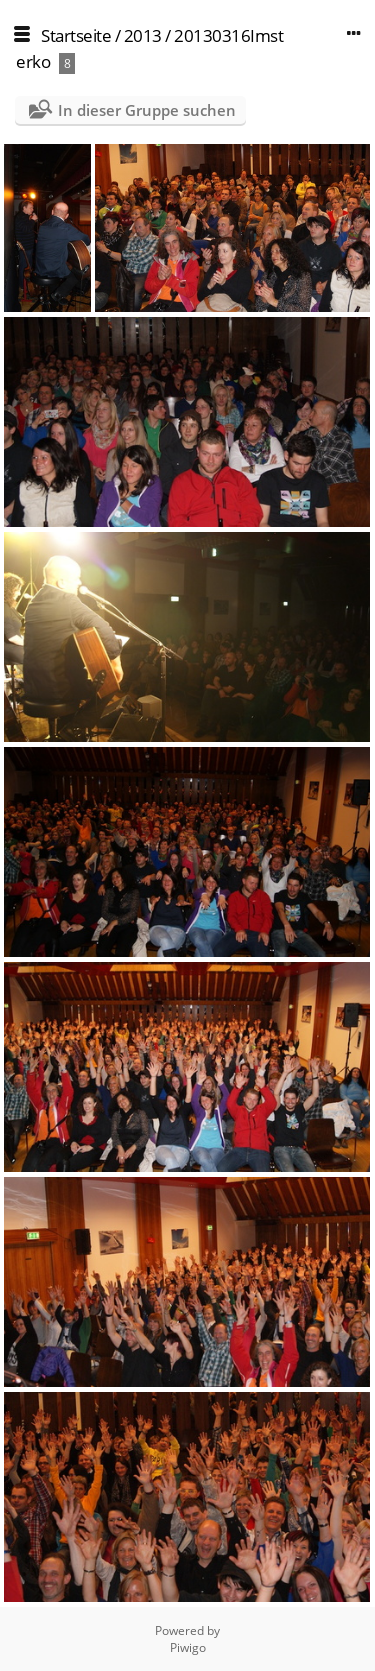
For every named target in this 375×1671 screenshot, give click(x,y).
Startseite (76, 35)
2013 (143, 35)
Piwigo (188, 1647)
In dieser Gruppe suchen (147, 110)
